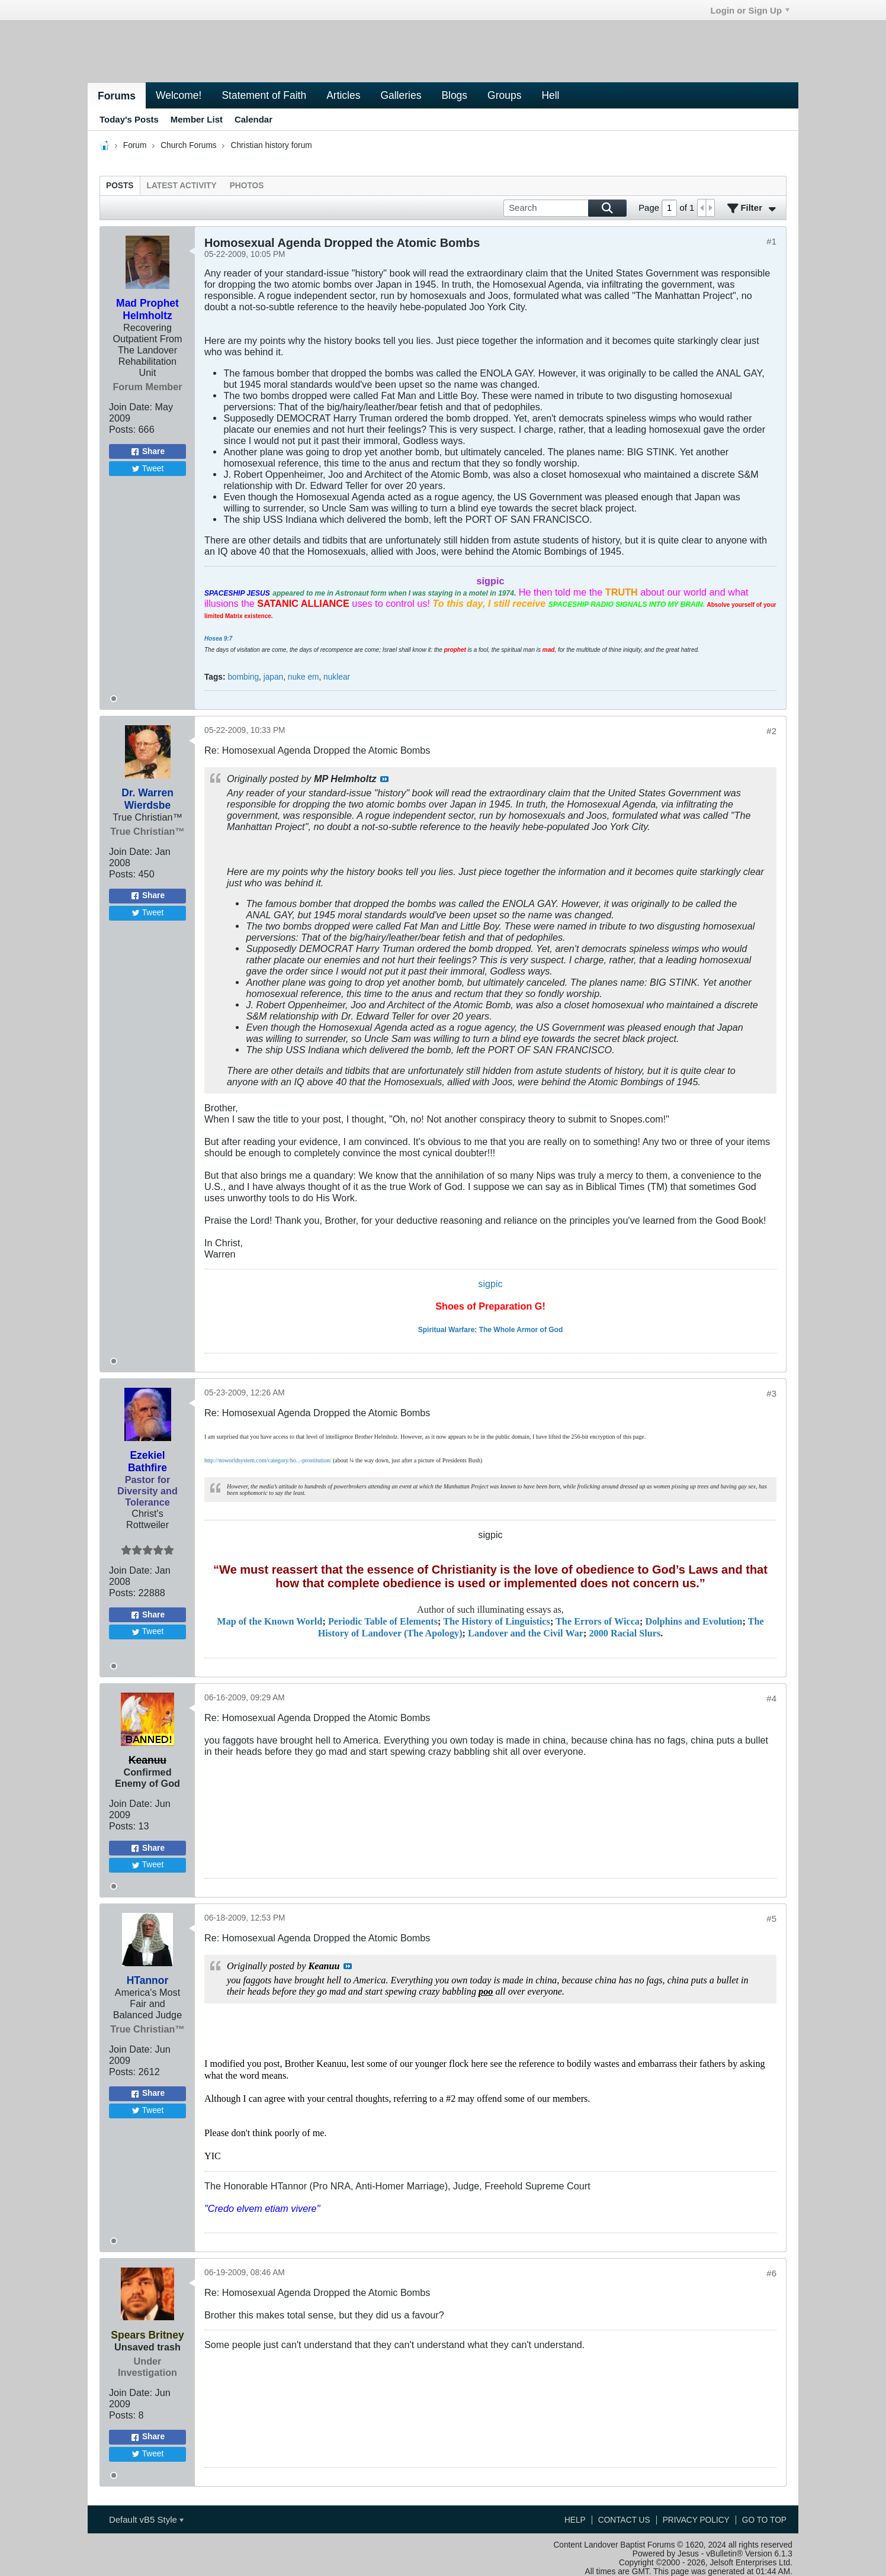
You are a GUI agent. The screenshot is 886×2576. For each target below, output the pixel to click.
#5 (771, 1918)
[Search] (565, 208)
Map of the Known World (269, 1621)
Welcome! (178, 95)
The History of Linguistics (496, 1621)
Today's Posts (129, 119)
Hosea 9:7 (218, 638)
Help (575, 2520)
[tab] (119, 185)
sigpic (490, 1283)
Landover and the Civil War (525, 1633)
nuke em (303, 677)
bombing (243, 677)
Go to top (764, 2520)
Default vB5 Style (146, 2519)
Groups (504, 95)
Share (147, 451)
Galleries (400, 95)
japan (274, 677)
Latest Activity (182, 185)
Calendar (253, 119)
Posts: (122, 429)
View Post (384, 779)
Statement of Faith (264, 95)
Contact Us (624, 2520)
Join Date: (130, 406)
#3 (771, 1393)
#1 (771, 241)
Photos (247, 185)
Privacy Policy (696, 2520)
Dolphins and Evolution (693, 1621)
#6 (771, 2273)
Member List (197, 119)
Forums (117, 96)
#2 (771, 731)
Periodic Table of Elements (383, 1621)
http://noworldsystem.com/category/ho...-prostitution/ (267, 1460)
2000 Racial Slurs (625, 1633)
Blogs (454, 95)
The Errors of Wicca (598, 1621)
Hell (550, 95)
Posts (120, 185)
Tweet (147, 468)
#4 (771, 1698)
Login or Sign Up (749, 10)
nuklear (336, 677)
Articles (343, 95)
